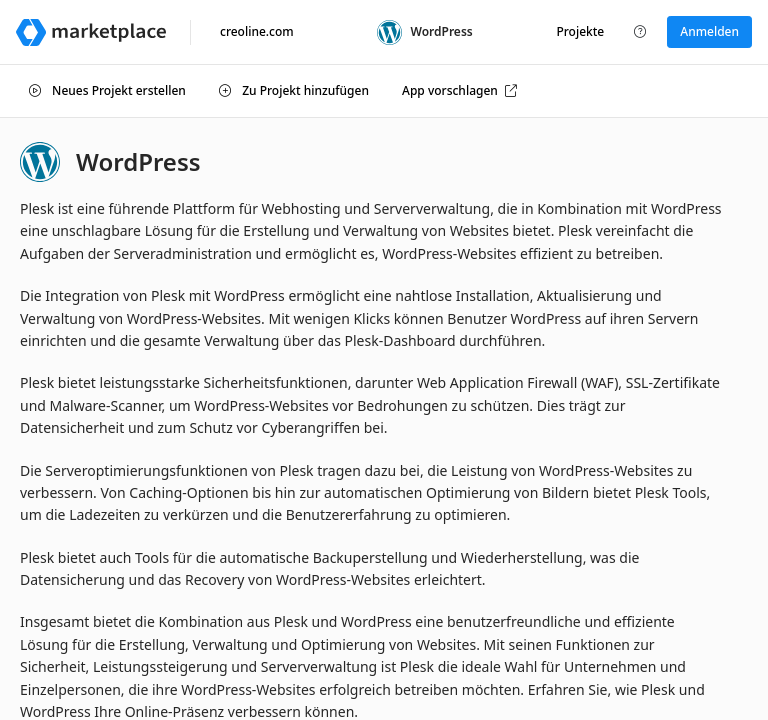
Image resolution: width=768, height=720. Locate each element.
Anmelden (709, 31)
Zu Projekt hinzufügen (294, 90)
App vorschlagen (459, 90)
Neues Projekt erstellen (107, 90)
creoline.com (257, 31)
